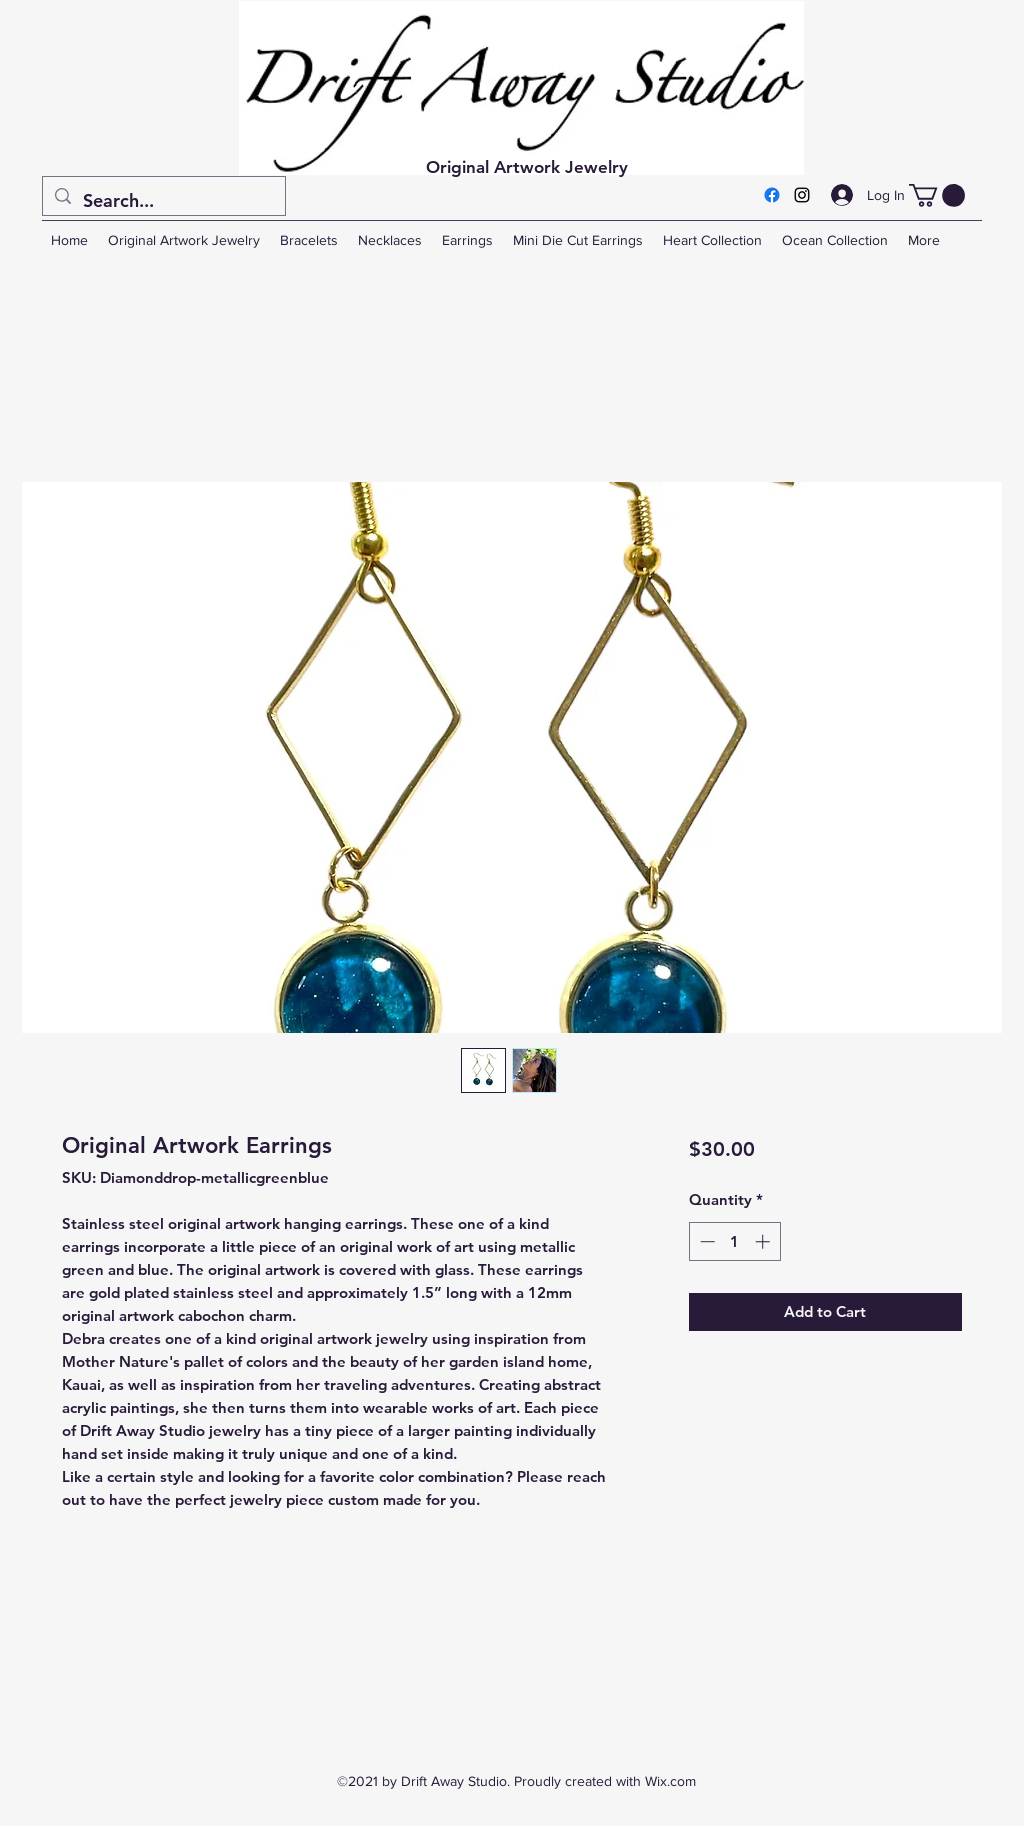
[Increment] (764, 1241)
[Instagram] (802, 195)
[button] (937, 195)
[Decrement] (705, 1241)
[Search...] (163, 201)
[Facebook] (772, 195)
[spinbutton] (734, 1241)
